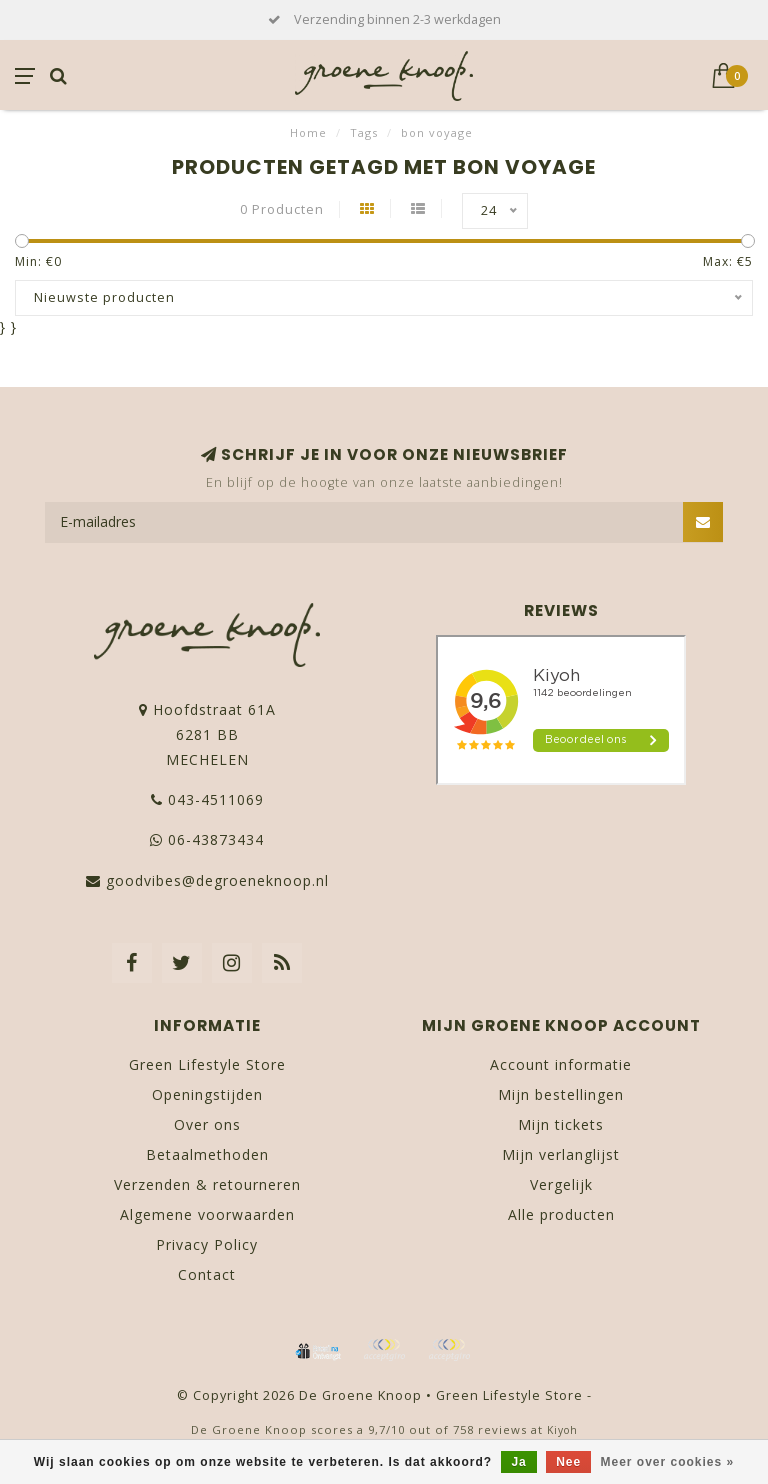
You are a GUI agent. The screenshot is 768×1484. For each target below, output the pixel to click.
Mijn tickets (561, 1124)
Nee (568, 1462)
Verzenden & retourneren (207, 1184)
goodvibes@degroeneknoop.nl (217, 880)
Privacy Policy (207, 1244)
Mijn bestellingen (561, 1094)
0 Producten (282, 209)
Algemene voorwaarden (207, 1214)
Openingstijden (207, 1094)
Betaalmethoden (207, 1154)
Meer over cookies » (668, 1462)
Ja (518, 1462)
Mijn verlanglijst (561, 1154)
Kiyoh (562, 1430)
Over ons (207, 1124)
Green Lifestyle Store (207, 1064)
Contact (207, 1274)
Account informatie (561, 1064)
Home (308, 132)
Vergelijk (561, 1184)
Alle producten (561, 1214)
